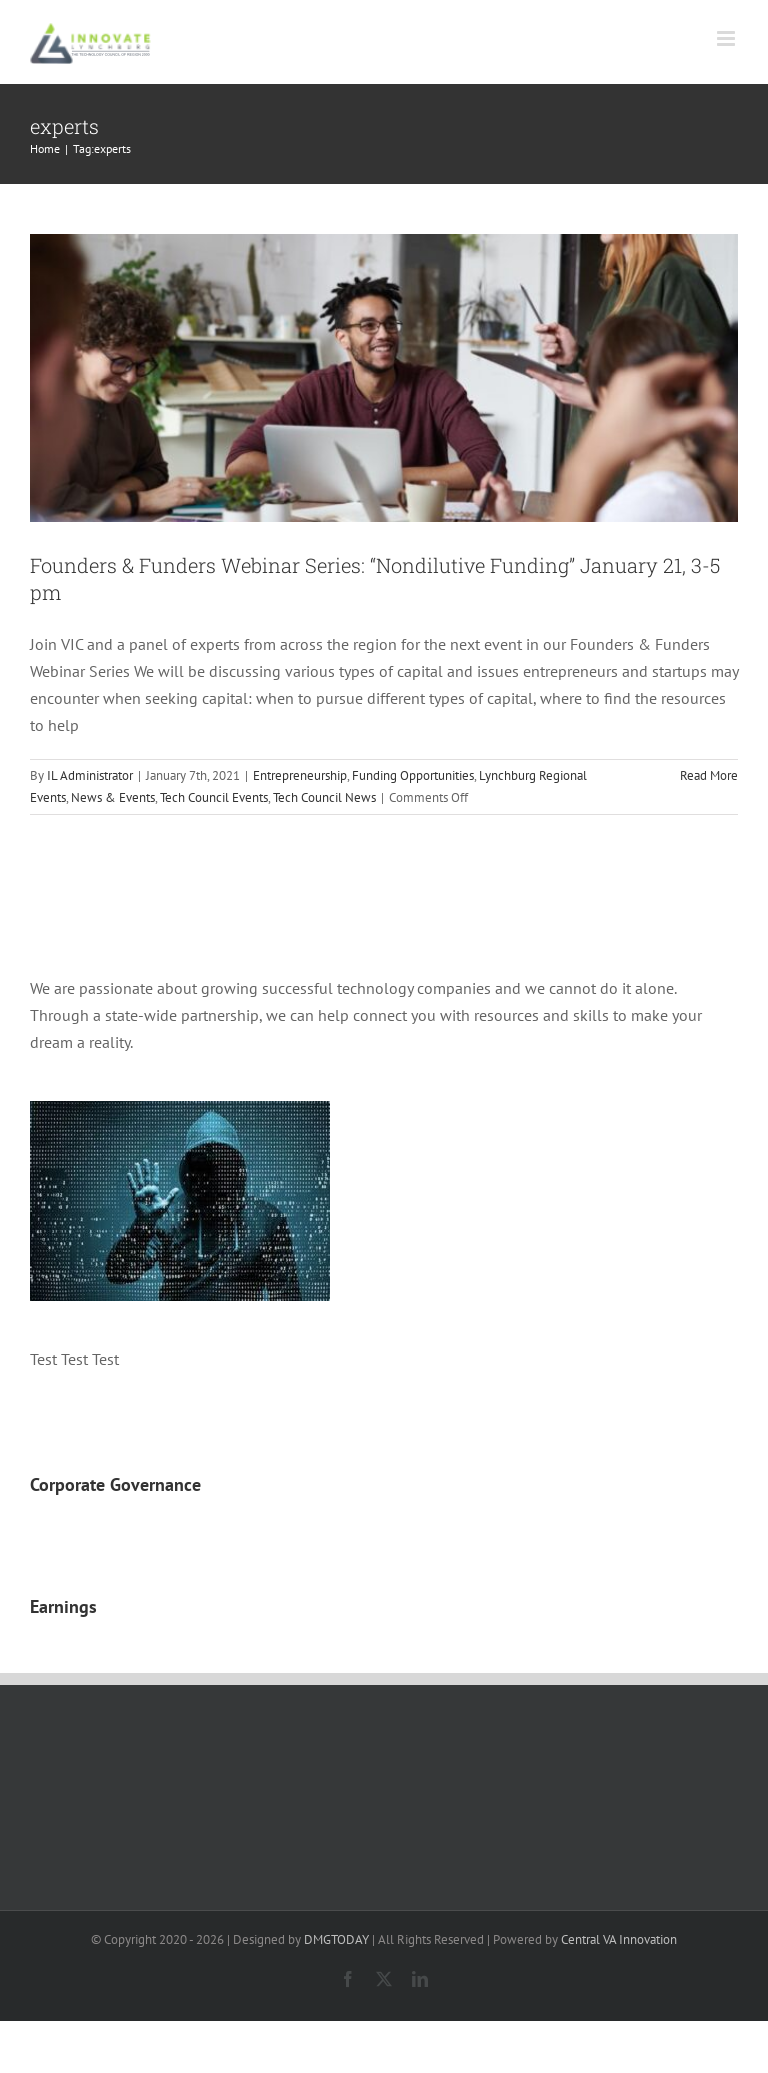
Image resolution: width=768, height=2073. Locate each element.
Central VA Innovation (619, 1939)
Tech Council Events (214, 797)
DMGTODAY (336, 1939)
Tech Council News (324, 797)
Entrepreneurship (300, 775)
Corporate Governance (115, 1484)
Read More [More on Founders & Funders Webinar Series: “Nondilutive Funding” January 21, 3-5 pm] (709, 775)
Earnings (63, 1606)
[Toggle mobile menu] (727, 38)
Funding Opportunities (413, 775)
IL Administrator (90, 775)
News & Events (113, 797)
